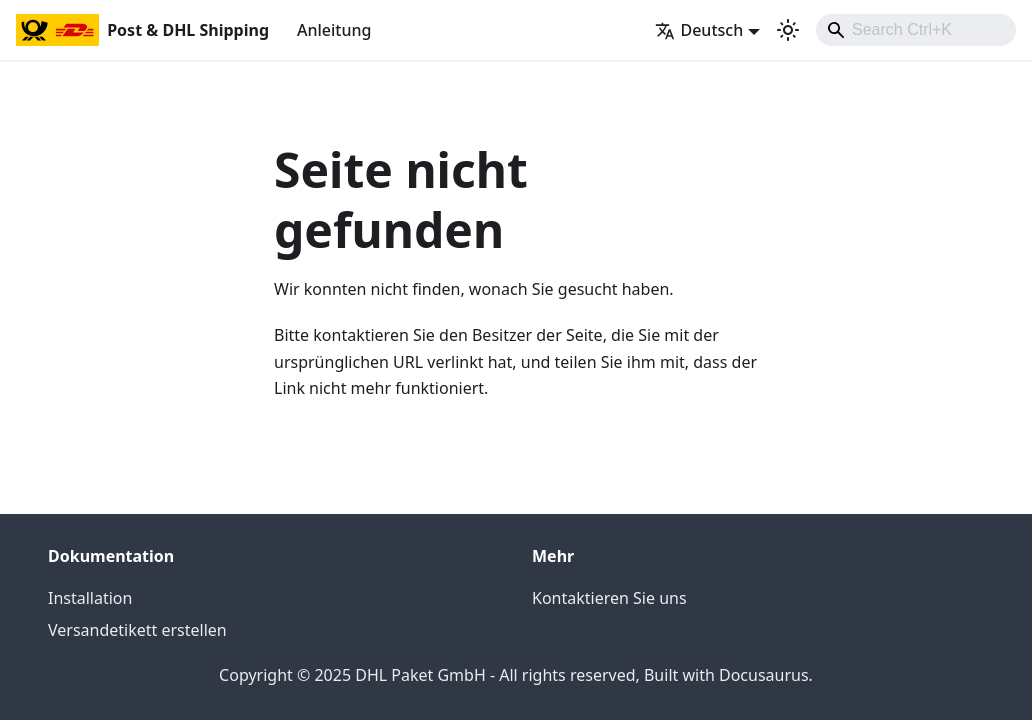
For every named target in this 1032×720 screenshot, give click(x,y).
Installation (90, 598)
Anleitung (334, 30)
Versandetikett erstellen (137, 630)
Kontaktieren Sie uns (609, 598)
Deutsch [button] (699, 30)
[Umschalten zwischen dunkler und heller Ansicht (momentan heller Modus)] (788, 30)
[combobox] (916, 30)
